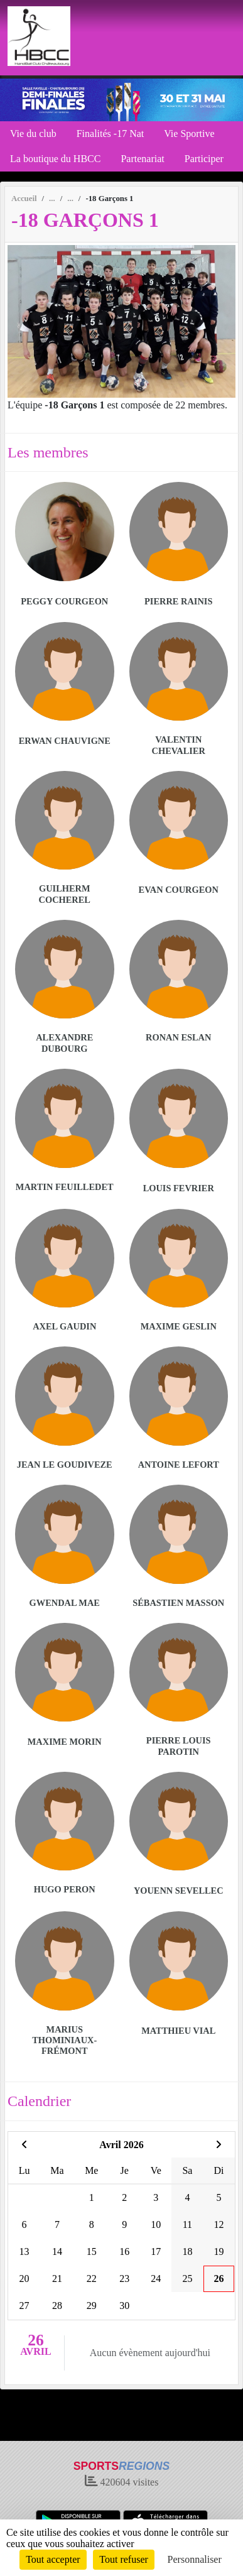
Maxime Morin (65, 1742)
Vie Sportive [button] (189, 133)
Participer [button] (204, 158)
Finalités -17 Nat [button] (110, 133)
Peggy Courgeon (64, 601)
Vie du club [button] (33, 133)
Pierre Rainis (178, 601)
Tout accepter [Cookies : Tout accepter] (53, 2559)
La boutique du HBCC (55, 158)
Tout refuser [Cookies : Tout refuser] (123, 2559)
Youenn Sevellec (179, 1891)
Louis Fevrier (178, 1188)
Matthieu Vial (178, 2031)
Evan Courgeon (179, 890)
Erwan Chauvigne (65, 741)
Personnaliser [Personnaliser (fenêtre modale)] (195, 2559)
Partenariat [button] (142, 158)
